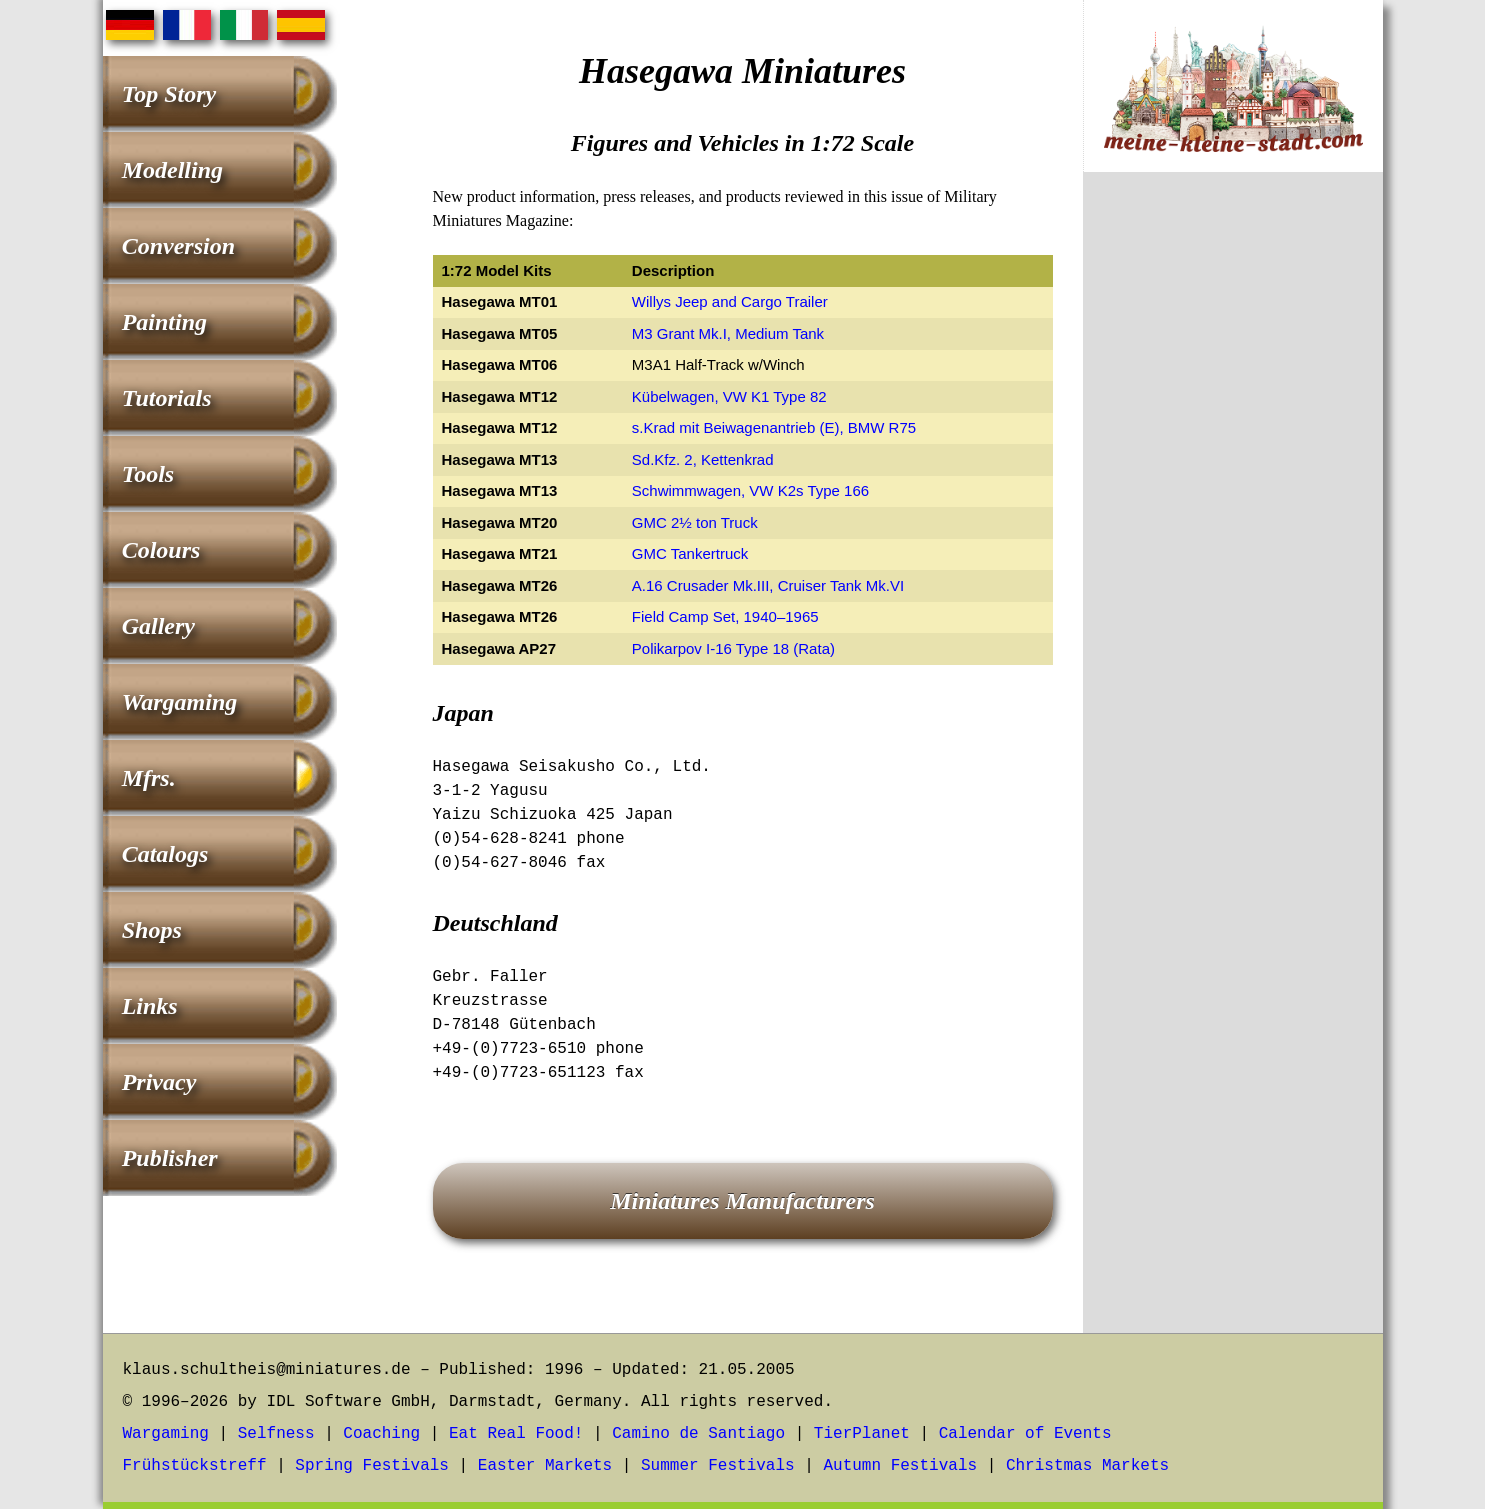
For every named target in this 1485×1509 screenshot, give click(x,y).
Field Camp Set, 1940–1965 (725, 616)
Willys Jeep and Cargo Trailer (730, 301)
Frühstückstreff (195, 1466)
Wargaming (180, 702)
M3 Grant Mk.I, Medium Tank (728, 333)
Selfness (276, 1434)
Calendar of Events (1025, 1434)
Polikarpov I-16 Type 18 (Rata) (733, 648)
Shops (152, 930)
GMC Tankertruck (690, 553)
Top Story (169, 94)
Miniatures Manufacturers (742, 1201)
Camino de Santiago (698, 1434)
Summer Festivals (718, 1466)
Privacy (159, 1082)
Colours (161, 550)
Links (150, 1006)
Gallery (158, 626)
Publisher (170, 1158)
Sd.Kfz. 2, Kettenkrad (703, 459)
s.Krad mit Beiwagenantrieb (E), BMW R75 (774, 427)
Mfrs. (149, 778)
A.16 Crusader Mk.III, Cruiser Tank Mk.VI (768, 585)
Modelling (172, 170)
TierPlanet (862, 1434)
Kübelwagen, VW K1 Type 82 (729, 396)
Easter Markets (545, 1466)
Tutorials (167, 398)
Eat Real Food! (516, 1434)
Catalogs (165, 854)
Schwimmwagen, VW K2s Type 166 (750, 490)
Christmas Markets (1087, 1466)
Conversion (178, 246)
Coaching (381, 1434)
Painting (164, 322)
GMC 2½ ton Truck (695, 522)
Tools (148, 474)
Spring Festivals (372, 1466)
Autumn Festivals (900, 1466)
